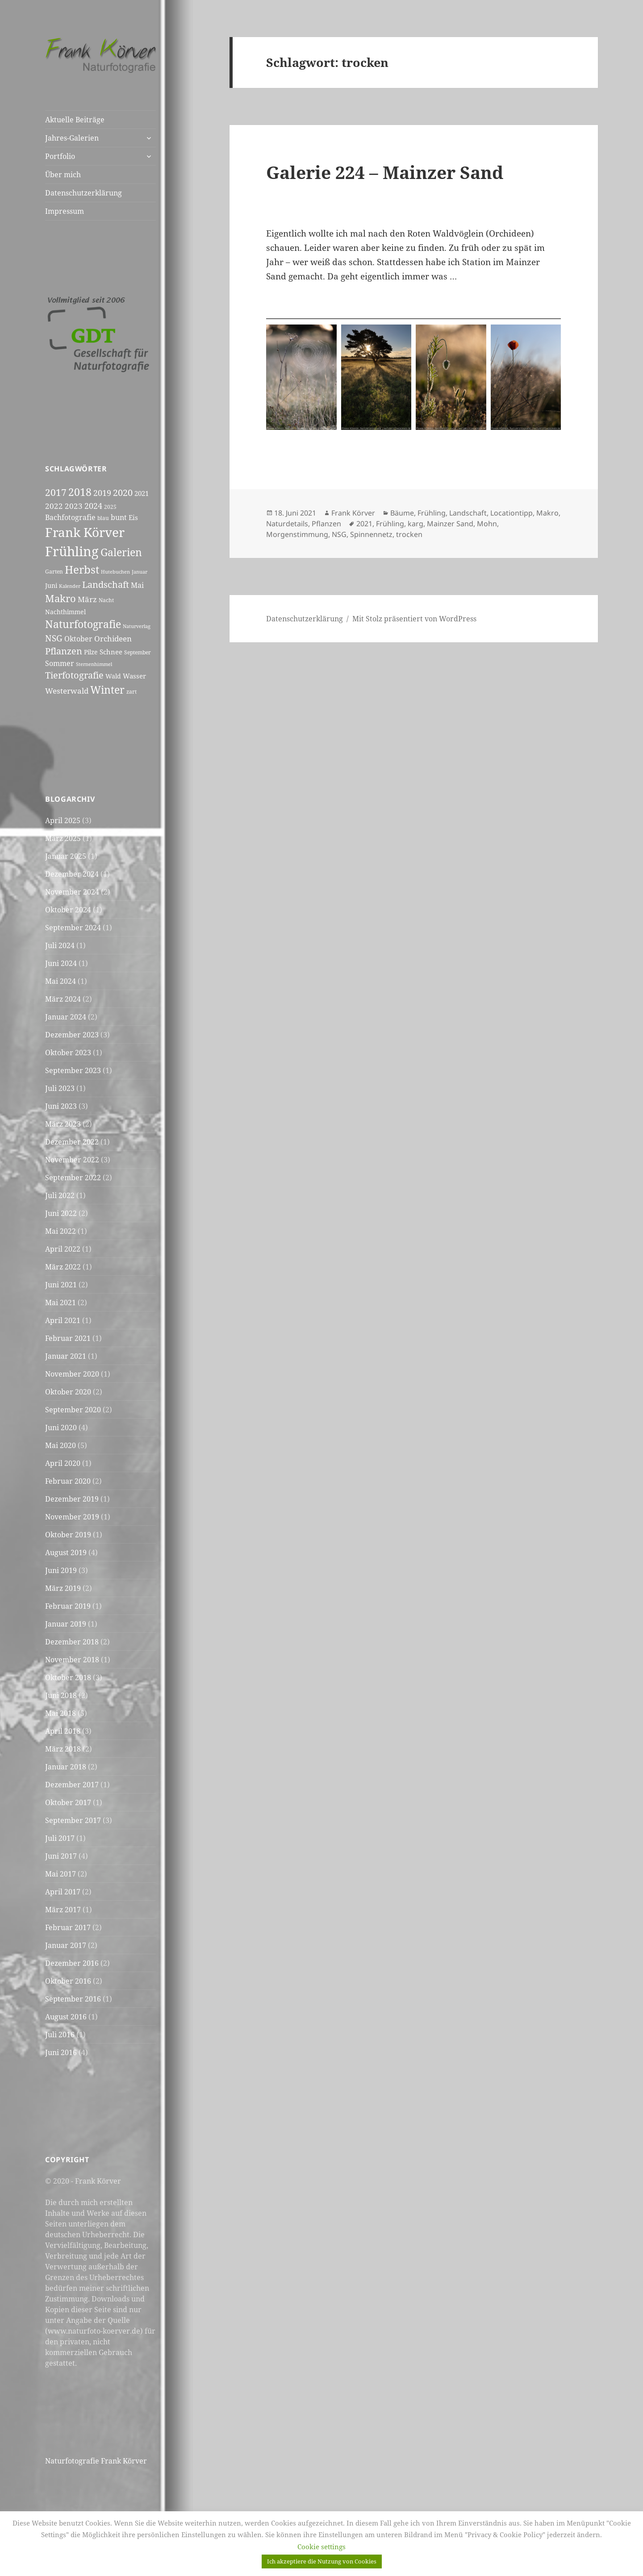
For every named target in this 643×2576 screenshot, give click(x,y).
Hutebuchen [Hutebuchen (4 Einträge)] (115, 572)
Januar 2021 (65, 1356)
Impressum (64, 211)
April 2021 (62, 1320)
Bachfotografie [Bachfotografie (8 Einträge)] (70, 517)
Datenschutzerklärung (83, 193)
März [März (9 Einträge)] (87, 599)
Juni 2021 (61, 1285)
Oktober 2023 (68, 1052)
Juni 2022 (61, 1213)
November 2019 (72, 1517)
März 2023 (63, 1124)
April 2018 (62, 1731)
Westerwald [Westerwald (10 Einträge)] (66, 690)
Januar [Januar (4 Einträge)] (139, 572)
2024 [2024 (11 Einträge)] (93, 505)
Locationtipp (511, 513)
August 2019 (66, 1552)
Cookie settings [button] (321, 2546)
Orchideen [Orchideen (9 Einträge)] (113, 638)
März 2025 (63, 838)
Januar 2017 (65, 1945)
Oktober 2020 (68, 1392)
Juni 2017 (61, 1856)
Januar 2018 (65, 1767)
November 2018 (72, 1660)
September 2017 (73, 1820)
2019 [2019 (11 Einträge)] (102, 492)
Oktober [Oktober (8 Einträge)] (78, 639)
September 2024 (73, 927)
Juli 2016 (60, 2034)
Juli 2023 (60, 1088)
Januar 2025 (65, 856)
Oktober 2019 (68, 1535)
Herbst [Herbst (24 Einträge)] (82, 569)
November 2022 (72, 1160)
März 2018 (63, 1749)
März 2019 (63, 1588)
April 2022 (62, 1249)
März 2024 (63, 999)
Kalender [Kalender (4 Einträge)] (69, 586)
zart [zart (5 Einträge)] (131, 691)
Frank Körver (353, 513)
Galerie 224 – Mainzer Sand (384, 172)
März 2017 (63, 1909)
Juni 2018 (61, 1695)
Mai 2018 (60, 1713)
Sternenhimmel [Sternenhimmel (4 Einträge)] (94, 664)
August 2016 (66, 2017)
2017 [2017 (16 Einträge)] (56, 492)
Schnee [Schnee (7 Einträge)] (111, 651)
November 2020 (72, 1374)
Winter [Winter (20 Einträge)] (107, 690)
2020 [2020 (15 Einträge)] (123, 492)
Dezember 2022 (72, 1142)
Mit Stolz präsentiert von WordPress (414, 619)
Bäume (402, 513)
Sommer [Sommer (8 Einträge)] (59, 663)
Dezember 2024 (72, 874)
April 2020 (62, 1463)
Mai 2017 (60, 1874)
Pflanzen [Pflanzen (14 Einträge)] (63, 651)
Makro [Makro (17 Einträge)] (60, 598)
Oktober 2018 (68, 1677)
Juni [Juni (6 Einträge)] (51, 585)
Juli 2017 (60, 1838)
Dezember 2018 (72, 1642)
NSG (339, 534)
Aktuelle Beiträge (74, 120)
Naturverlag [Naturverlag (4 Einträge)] (136, 626)
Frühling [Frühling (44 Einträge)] (72, 551)
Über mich (63, 174)
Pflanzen (326, 524)
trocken (409, 534)
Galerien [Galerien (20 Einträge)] (121, 552)
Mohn (487, 524)
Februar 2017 (68, 1927)
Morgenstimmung (297, 534)
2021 (364, 524)
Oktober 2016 (68, 1981)
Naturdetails (287, 524)
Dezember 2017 (72, 1784)
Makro (547, 513)
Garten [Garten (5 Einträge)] (54, 571)
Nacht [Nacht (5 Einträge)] (106, 600)
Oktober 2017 (68, 1802)
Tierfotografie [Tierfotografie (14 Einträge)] (74, 675)
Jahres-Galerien (72, 138)
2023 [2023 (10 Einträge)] (74, 505)
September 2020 (73, 1410)
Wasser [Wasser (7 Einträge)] (134, 675)
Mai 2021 (60, 1302)
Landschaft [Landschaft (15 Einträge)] (105, 584)
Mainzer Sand (450, 524)
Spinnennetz (371, 534)
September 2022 (73, 1177)
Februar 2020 (68, 1481)
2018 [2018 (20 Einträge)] (80, 492)
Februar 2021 (68, 1338)
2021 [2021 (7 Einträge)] (141, 493)
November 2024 (72, 892)
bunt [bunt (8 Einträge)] (119, 517)
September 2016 (73, 1999)
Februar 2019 (68, 1606)
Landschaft (468, 513)
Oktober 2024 (68, 910)
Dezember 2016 (72, 1963)
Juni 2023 (61, 1106)
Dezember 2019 (72, 1499)
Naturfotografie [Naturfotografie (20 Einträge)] (83, 624)
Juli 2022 (60, 1195)
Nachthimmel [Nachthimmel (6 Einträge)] (65, 612)
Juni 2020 (61, 1427)
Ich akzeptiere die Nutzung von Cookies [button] (321, 2561)
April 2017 (62, 1892)
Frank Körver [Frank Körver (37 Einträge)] (85, 532)
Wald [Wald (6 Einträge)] (113, 676)
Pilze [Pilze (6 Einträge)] (91, 652)
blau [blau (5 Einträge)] (103, 518)
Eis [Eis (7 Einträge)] (133, 517)
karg (415, 524)
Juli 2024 (60, 945)
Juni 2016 (61, 2052)
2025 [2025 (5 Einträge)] (110, 507)
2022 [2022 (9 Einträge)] (54, 506)
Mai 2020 (60, 1445)
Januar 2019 (65, 1624)
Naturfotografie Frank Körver (96, 2461)
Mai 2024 (60, 981)
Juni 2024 (61, 963)
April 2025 (62, 820)
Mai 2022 (60, 1231)
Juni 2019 (61, 1570)
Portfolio (60, 156)
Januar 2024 (65, 1017)
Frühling (432, 513)
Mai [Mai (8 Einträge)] (137, 585)
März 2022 (63, 1267)
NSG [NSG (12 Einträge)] (54, 638)
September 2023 (73, 1070)
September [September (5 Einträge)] (137, 652)
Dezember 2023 (72, 1035)
